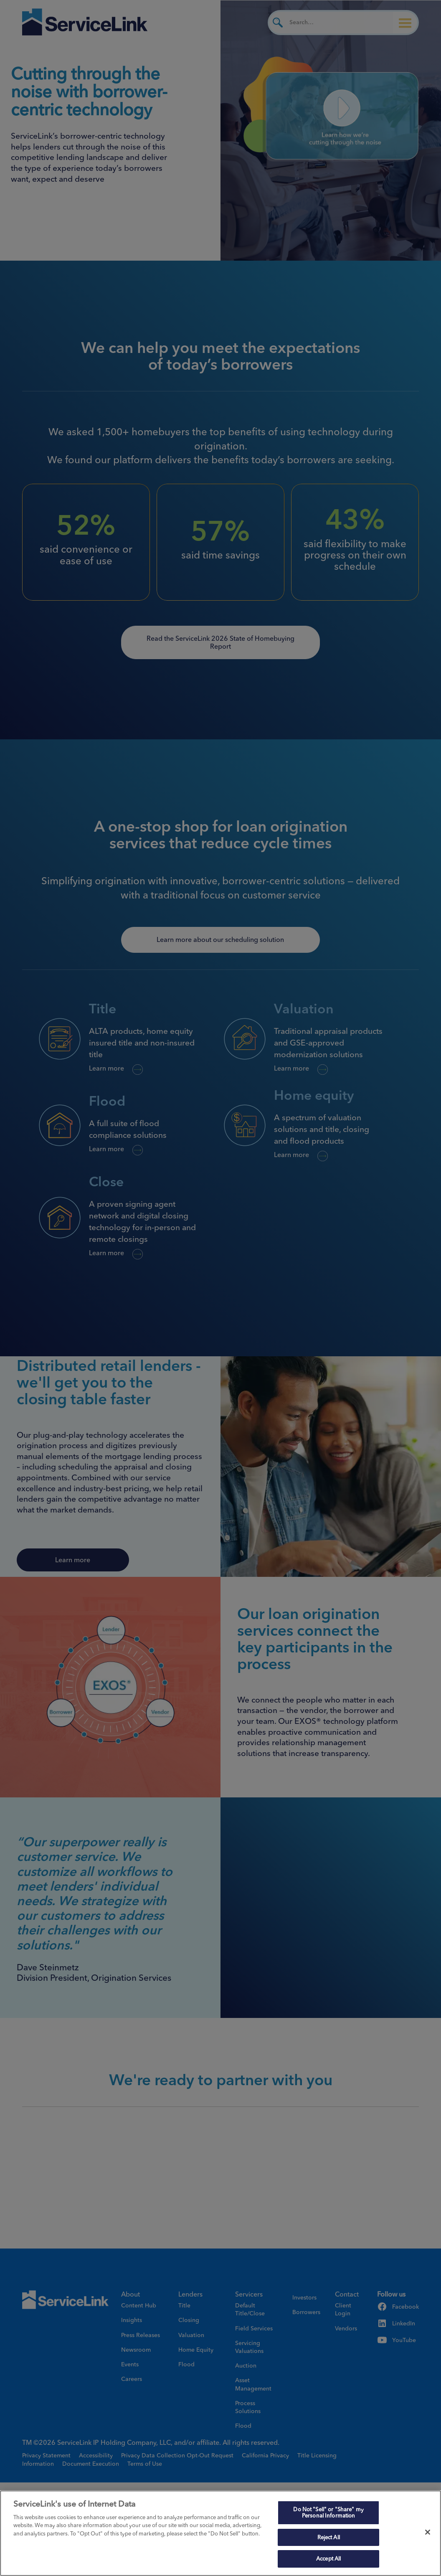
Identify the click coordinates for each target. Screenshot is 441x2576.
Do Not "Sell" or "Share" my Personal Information (328, 2512)
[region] (220, 2533)
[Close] (427, 2532)
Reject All (328, 2537)
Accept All (328, 2558)
